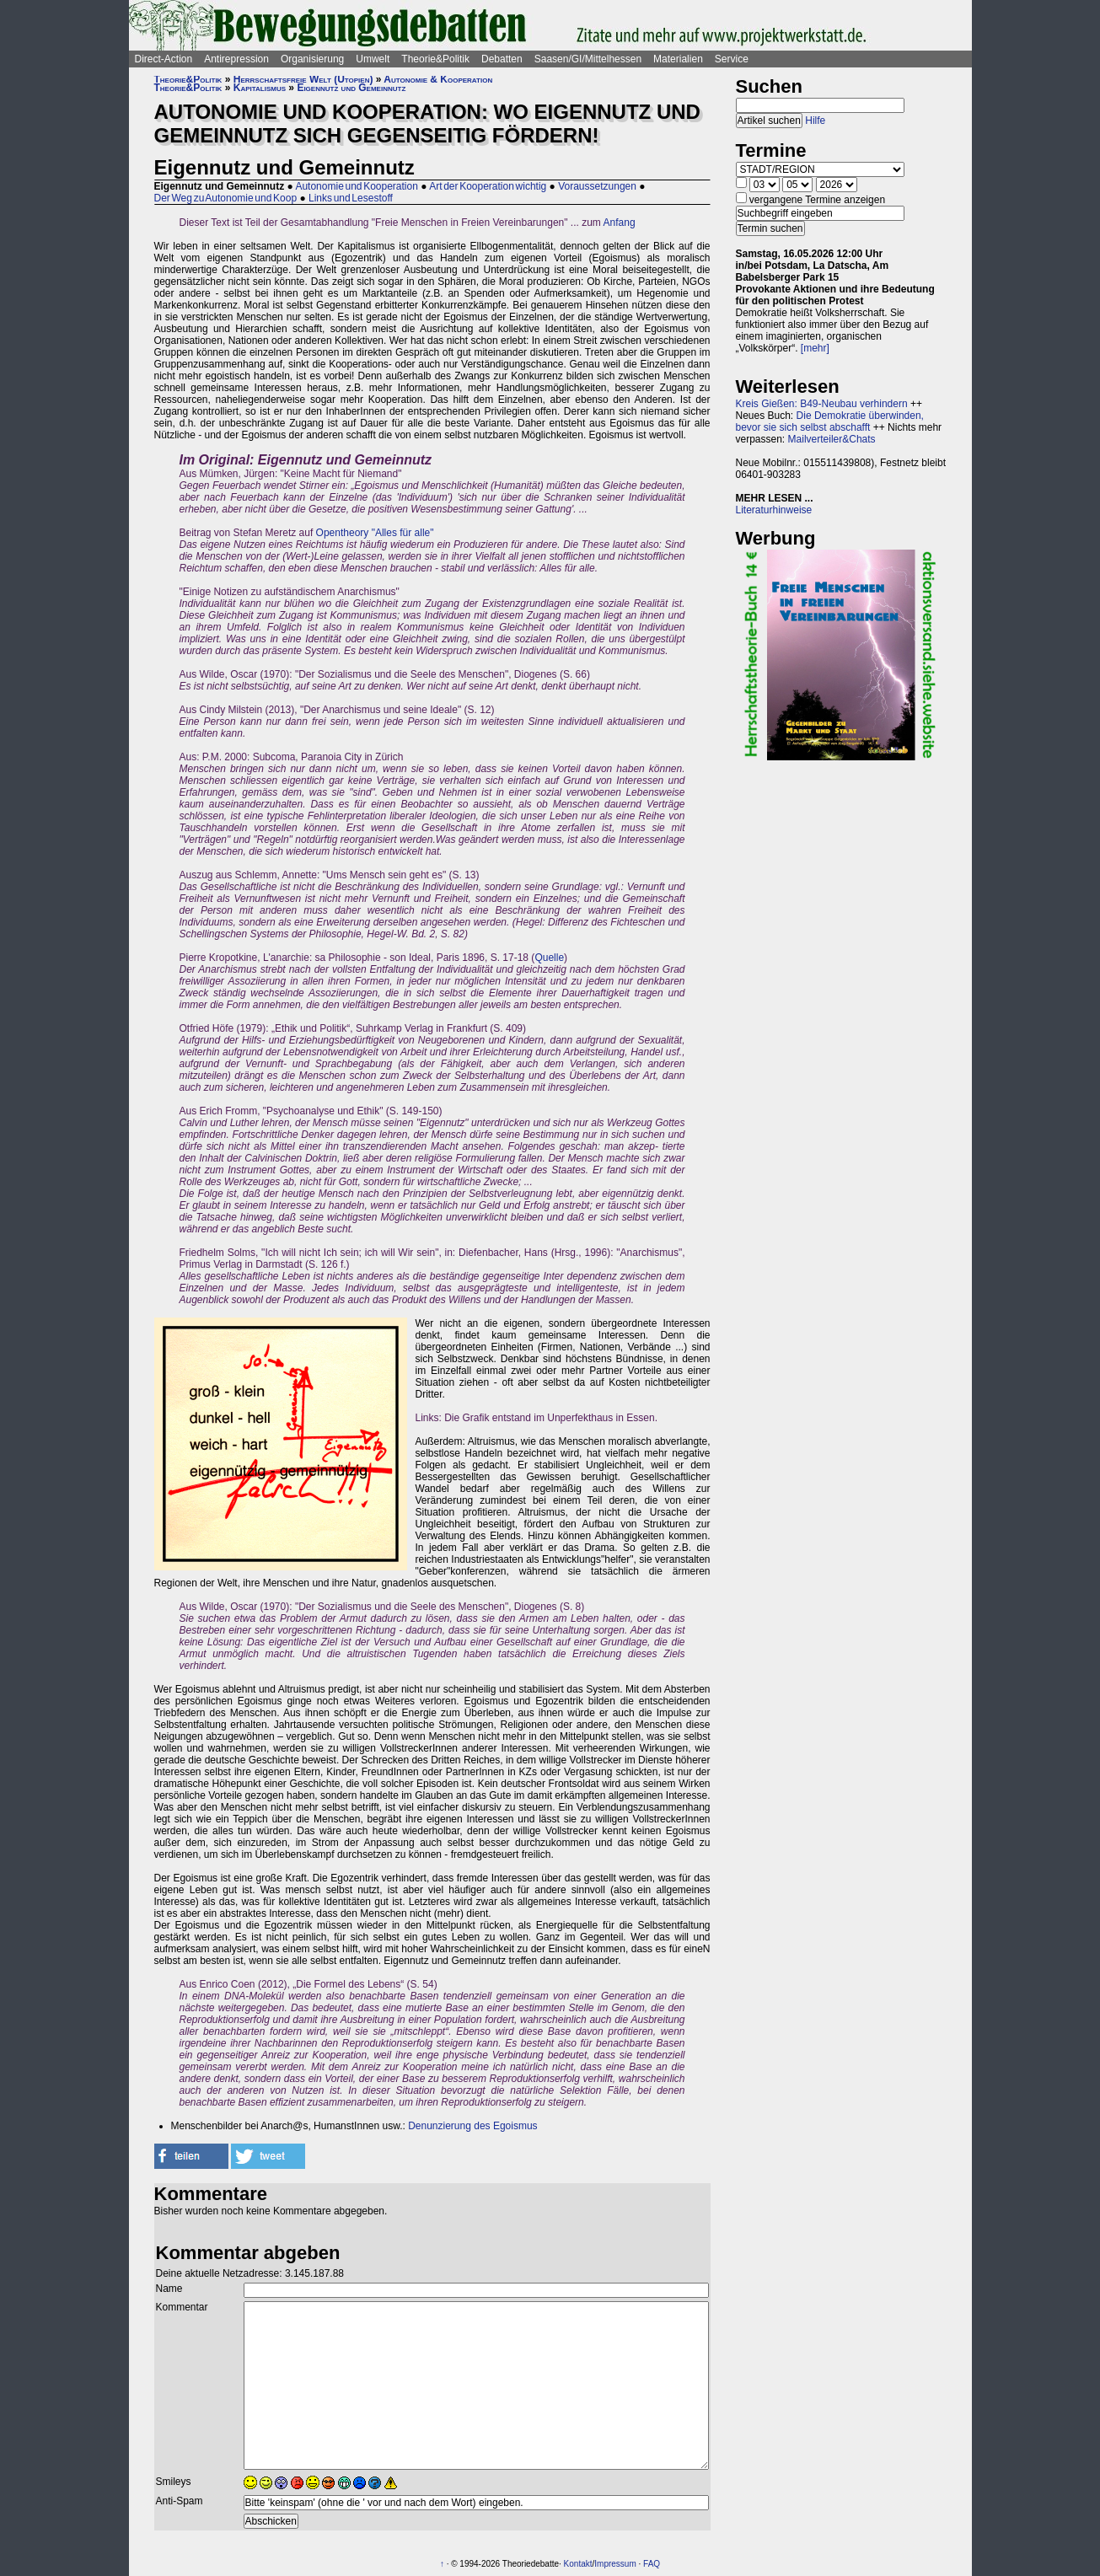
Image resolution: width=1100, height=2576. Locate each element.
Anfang (620, 222)
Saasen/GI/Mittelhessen (587, 59)
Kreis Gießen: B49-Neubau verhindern (822, 404)
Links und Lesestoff (351, 198)
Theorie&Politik (435, 59)
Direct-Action (164, 59)
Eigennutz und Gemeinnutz (351, 88)
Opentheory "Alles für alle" (375, 533)
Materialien (678, 59)
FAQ (651, 2563)
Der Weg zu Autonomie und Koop (226, 198)
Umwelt (372, 59)
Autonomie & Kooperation (438, 79)
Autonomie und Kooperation (356, 186)
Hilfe (815, 120)
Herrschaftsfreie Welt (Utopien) (303, 79)
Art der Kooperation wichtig (487, 186)
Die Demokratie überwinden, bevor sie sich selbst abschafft (830, 421)
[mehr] (815, 348)
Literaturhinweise (774, 510)
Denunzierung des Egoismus (472, 2126)
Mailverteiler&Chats (832, 439)
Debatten (502, 59)
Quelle (549, 957)
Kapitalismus (259, 88)
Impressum (615, 2563)
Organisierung (312, 59)
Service (732, 59)
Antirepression (236, 59)
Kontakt (578, 2563)
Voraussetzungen (597, 186)
